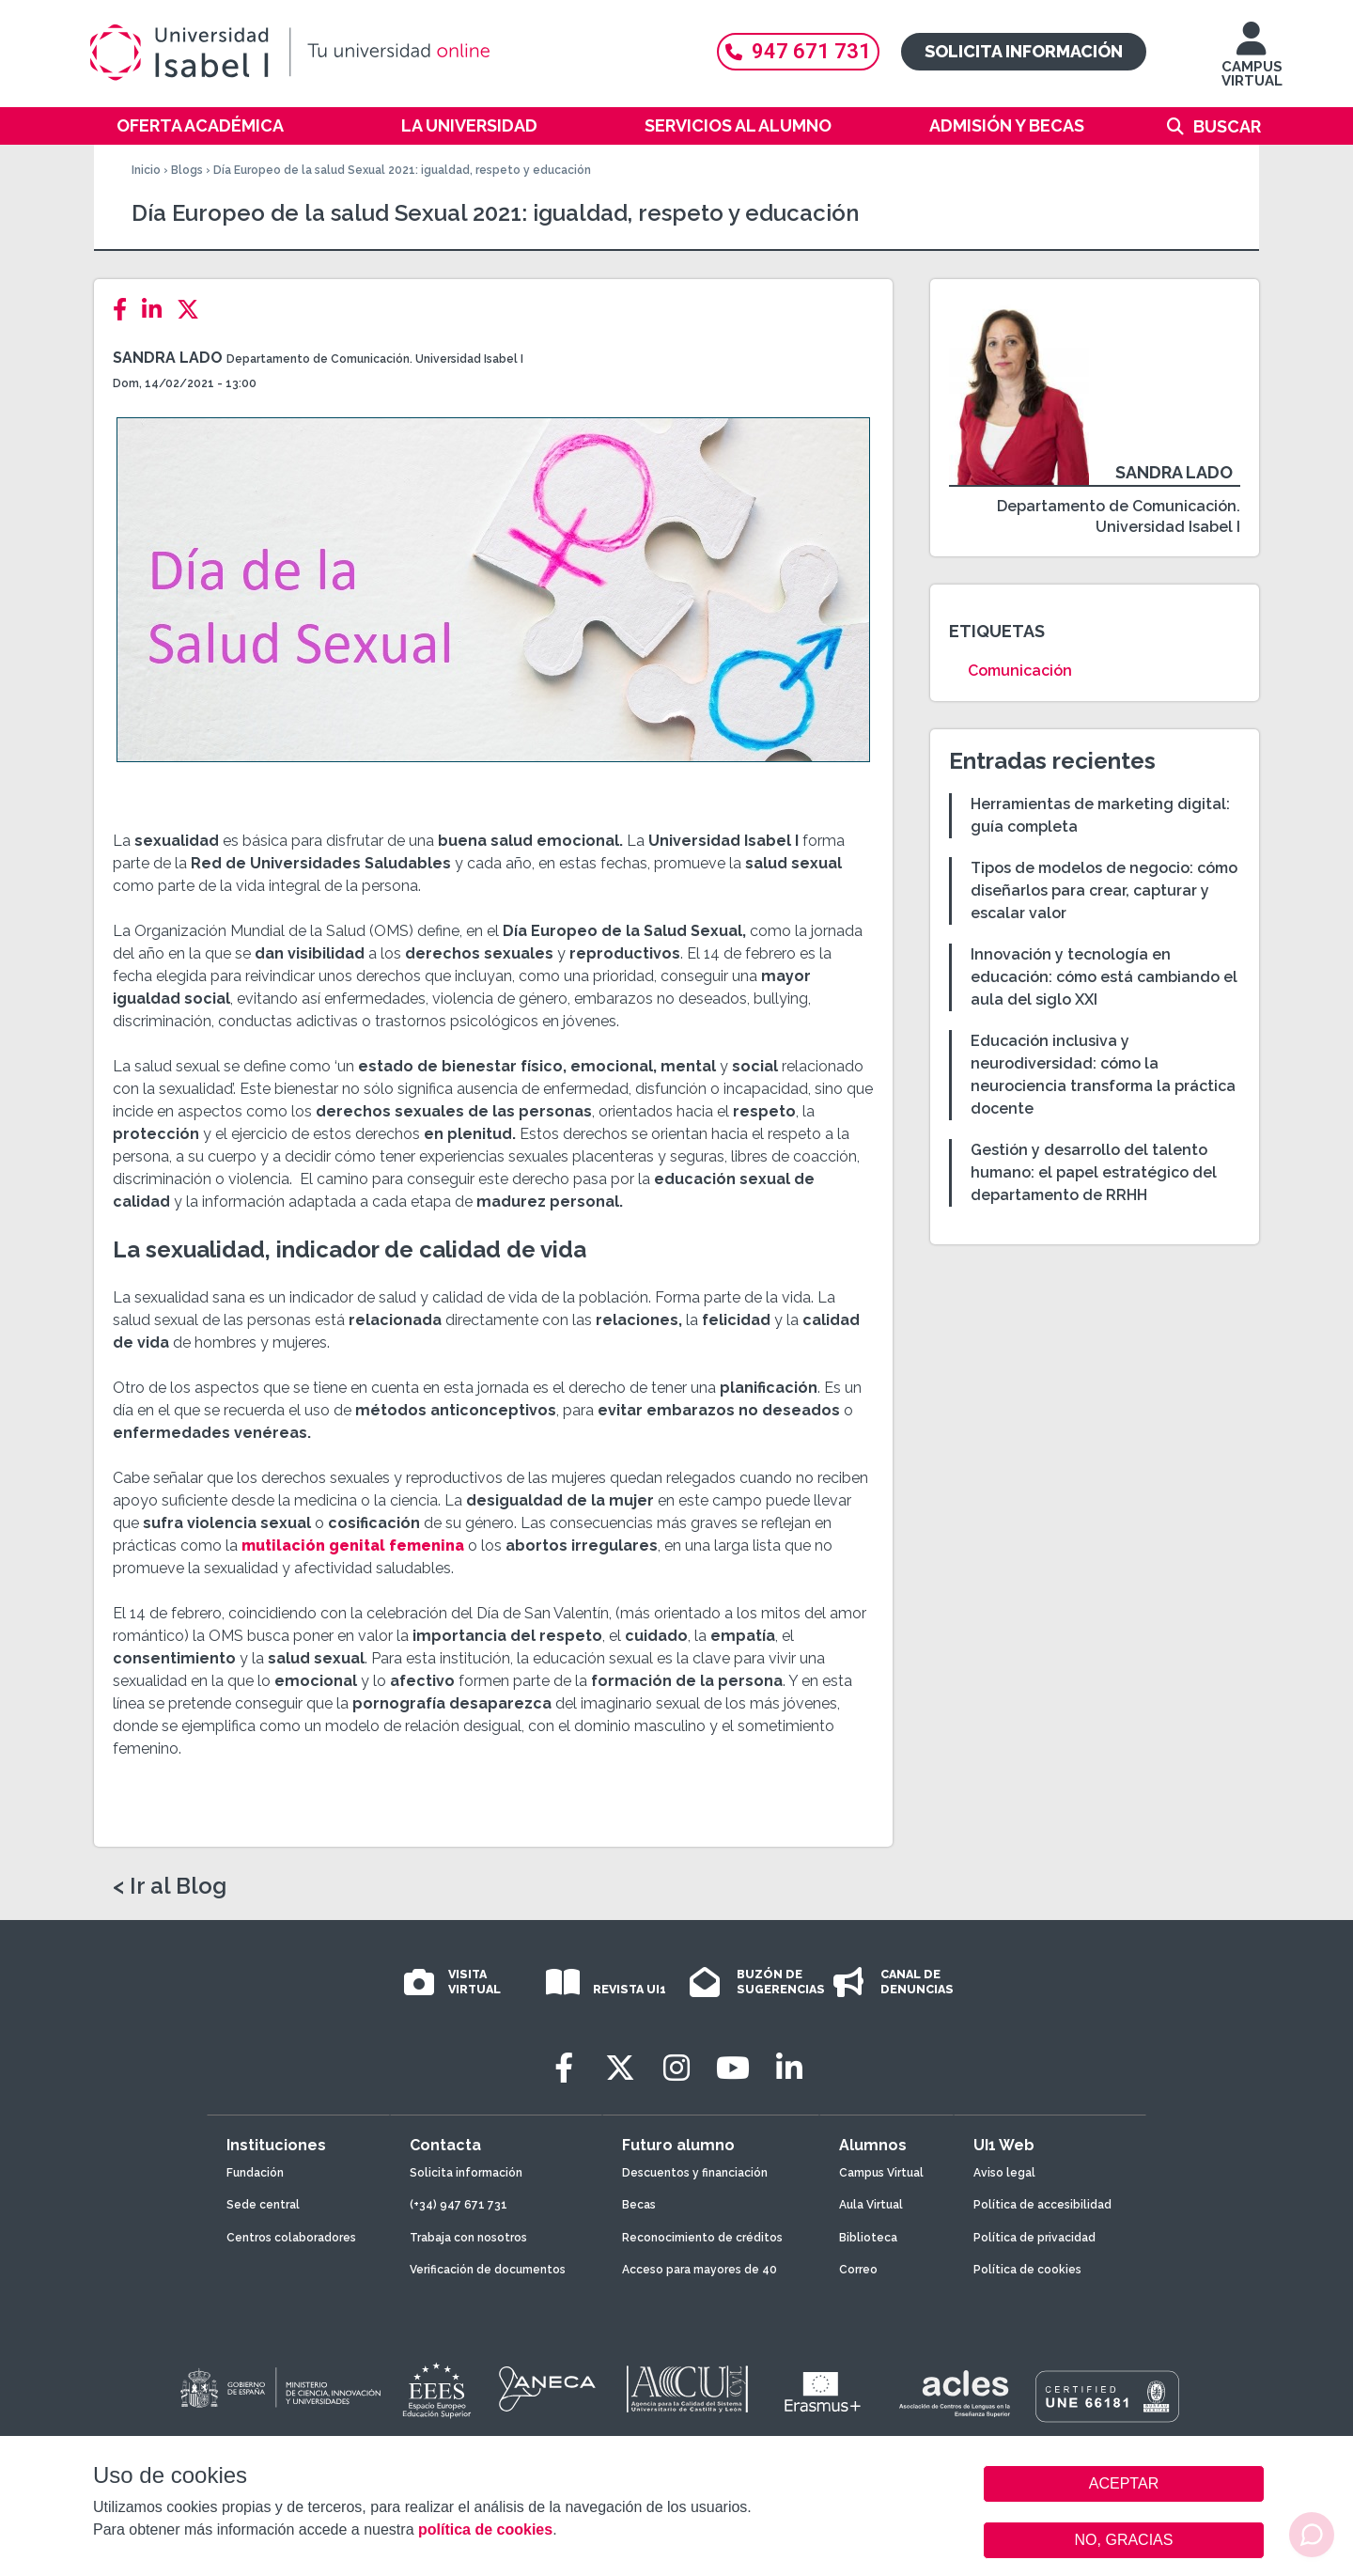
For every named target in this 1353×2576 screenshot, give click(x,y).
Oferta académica (200, 125)
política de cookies (485, 2529)
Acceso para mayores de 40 (699, 2269)
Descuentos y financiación (695, 2172)
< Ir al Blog (169, 1886)
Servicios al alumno (738, 125)
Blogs (187, 170)
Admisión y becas (1006, 125)
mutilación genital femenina (351, 1545)
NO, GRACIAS (1124, 2540)
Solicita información (1024, 51)
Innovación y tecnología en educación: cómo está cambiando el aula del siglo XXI (1104, 976)
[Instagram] (676, 2068)
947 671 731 (798, 51)
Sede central (263, 2204)
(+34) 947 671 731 (458, 2204)
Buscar (1227, 126)
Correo (858, 2269)
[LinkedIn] (157, 309)
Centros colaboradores (291, 2237)
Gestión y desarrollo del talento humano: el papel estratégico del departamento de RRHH (1094, 1172)
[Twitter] (193, 309)
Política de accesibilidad (1042, 2204)
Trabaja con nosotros (468, 2237)
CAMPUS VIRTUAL (1252, 63)
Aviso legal (1004, 2172)
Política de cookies (1027, 2269)
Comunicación (1020, 670)
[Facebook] (125, 309)
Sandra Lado (168, 358)
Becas (639, 2204)
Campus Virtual (881, 2172)
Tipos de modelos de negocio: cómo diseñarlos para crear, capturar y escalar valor (1104, 890)
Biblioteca (868, 2237)
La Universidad (469, 125)
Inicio (146, 170)
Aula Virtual (871, 2204)
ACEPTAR (1124, 2484)
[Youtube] (733, 2068)
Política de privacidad (1034, 2237)
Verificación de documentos (488, 2269)
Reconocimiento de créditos (702, 2237)
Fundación (255, 2172)
